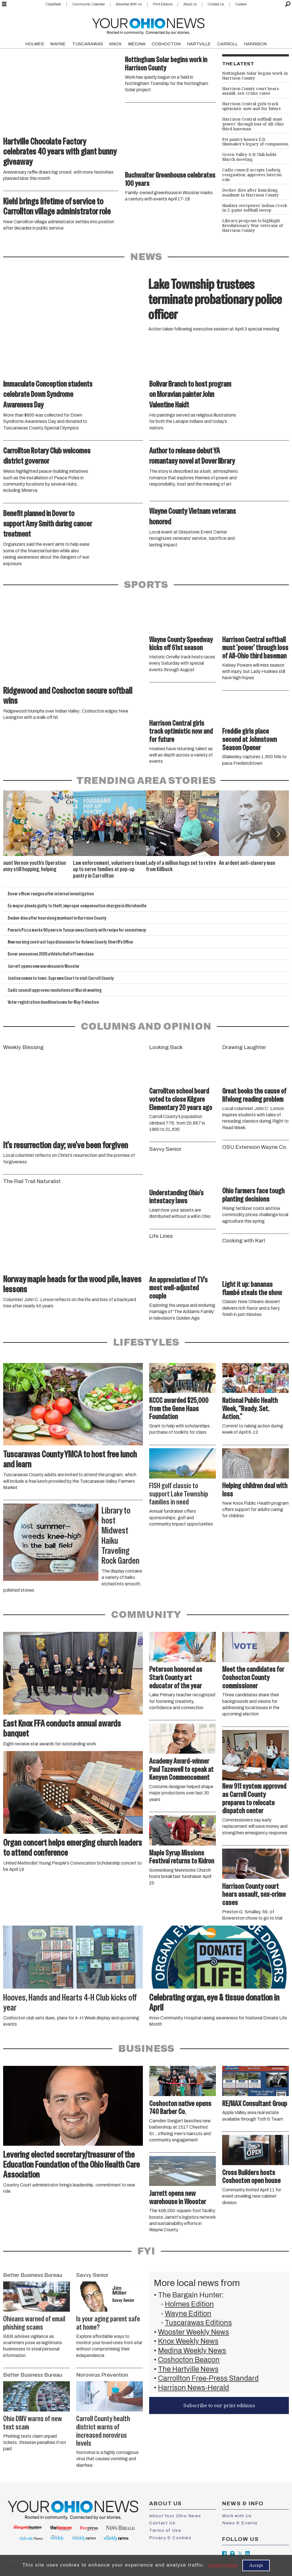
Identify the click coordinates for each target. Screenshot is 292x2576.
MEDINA (136, 44)
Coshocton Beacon (189, 2360)
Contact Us (216, 4)
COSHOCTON (166, 44)
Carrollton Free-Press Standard (208, 2378)
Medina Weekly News (192, 2350)
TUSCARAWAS (87, 44)
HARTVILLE (199, 44)
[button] (278, 834)
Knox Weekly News (188, 2341)
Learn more (223, 2565)
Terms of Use (165, 2530)
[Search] (287, 4)
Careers (241, 4)
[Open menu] (4, 4)
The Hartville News (188, 2369)
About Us (190, 4)
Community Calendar (88, 4)
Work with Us (237, 2516)
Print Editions (163, 4)
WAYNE (58, 44)
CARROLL (227, 44)
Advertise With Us (129, 4)
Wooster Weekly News (193, 2332)
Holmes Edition (189, 2304)
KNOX (115, 44)
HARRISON (255, 44)
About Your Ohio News (175, 2516)
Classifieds (53, 4)
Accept (256, 2565)
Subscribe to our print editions (219, 2405)
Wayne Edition (188, 2313)
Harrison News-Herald (193, 2388)
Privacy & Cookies (170, 2538)
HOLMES (34, 44)
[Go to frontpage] (148, 25)
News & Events (240, 2523)
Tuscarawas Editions (198, 2322)
